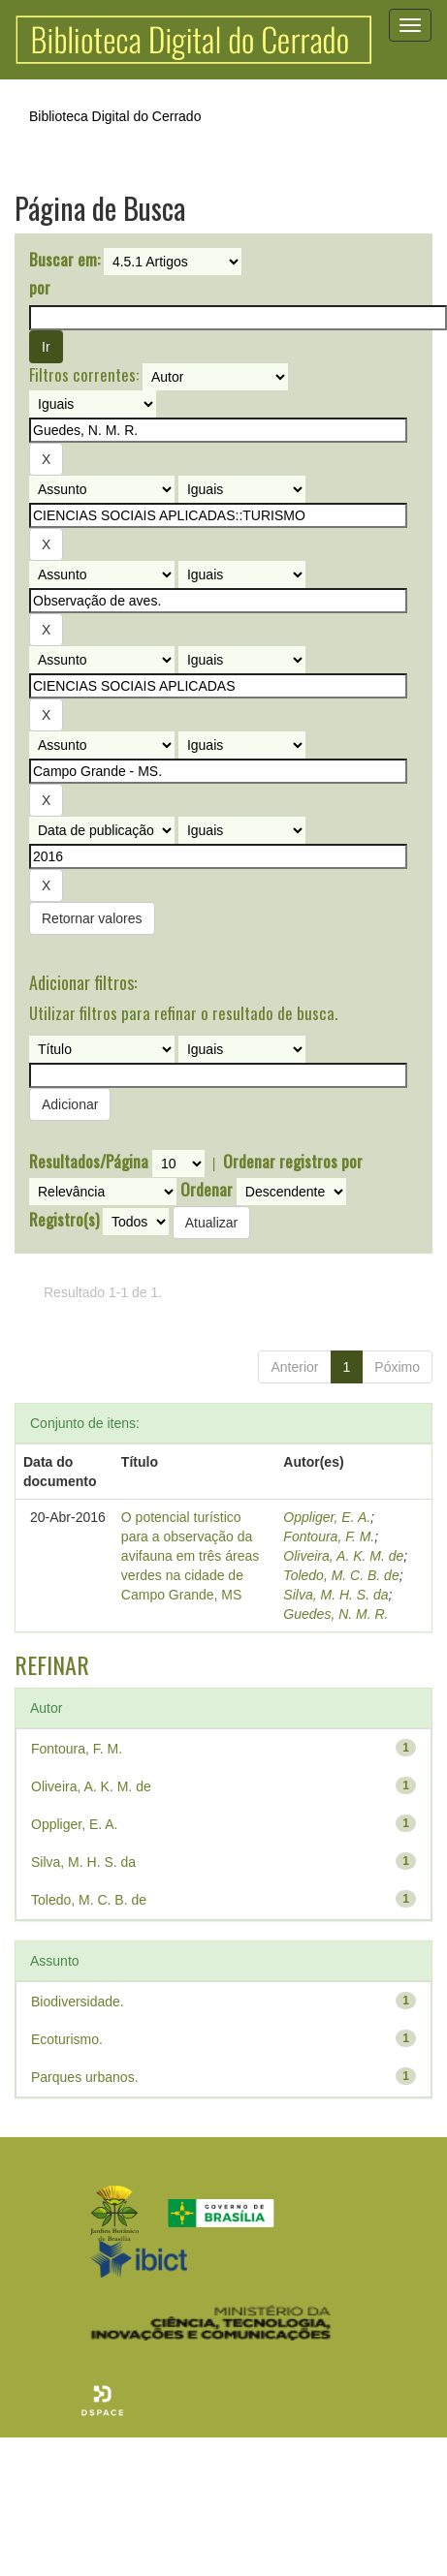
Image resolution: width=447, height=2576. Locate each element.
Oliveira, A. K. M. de (343, 1556)
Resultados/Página (88, 1161)
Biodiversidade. (77, 2001)
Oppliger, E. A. (326, 1517)
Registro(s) (64, 1219)
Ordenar (206, 1189)
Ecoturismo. (67, 2039)
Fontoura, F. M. (328, 1536)
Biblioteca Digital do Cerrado (115, 116)
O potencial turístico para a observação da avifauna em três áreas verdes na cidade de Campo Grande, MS (190, 1555)
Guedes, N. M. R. (335, 1614)
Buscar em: (64, 259)
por (39, 287)
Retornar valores (92, 918)
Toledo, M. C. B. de (341, 1575)
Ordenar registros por (293, 1161)
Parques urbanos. (85, 2077)
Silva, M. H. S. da (335, 1594)
